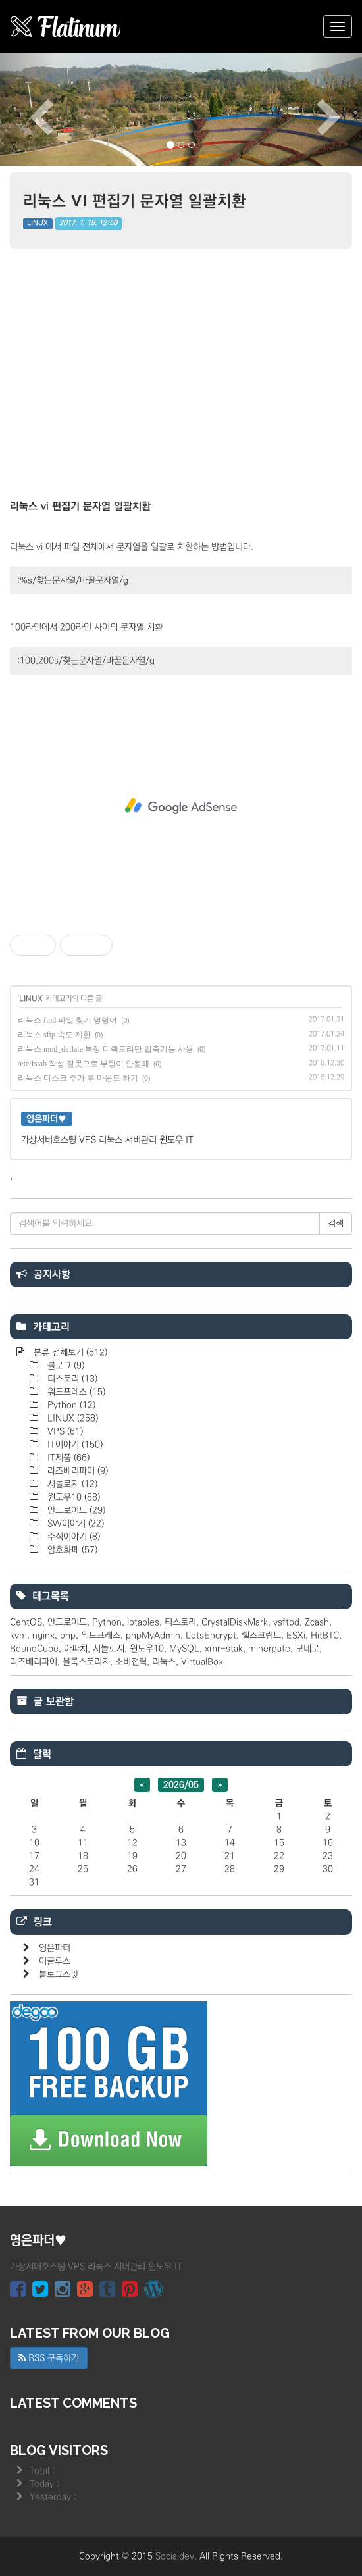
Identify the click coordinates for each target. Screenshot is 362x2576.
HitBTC (325, 1635)
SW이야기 (74, 1523)
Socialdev (174, 2556)
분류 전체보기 (69, 1352)
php (68, 1635)
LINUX (37, 223)
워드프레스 (75, 1392)
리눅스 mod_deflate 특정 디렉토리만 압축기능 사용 (106, 1049)
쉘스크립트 (261, 1635)
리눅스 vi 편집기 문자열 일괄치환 (134, 200)
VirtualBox (202, 1662)
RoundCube (34, 1648)
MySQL (184, 1648)
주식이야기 (72, 1537)
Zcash (317, 1622)
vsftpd (286, 1622)
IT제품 (67, 1458)
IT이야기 (74, 1444)
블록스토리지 (86, 1662)
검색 (336, 1223)
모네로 (307, 1648)
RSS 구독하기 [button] (48, 2358)
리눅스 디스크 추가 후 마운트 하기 (78, 1078)
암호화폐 (71, 1550)
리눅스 (164, 1662)
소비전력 (131, 1662)
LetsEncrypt (211, 1635)
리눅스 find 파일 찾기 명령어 (67, 1020)
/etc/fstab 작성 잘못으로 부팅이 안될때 (83, 1063)
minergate (269, 1648)
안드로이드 (75, 1510)
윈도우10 (72, 1497)
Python (70, 1405)
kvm (18, 1635)
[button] (27, 109)
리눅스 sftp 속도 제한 (54, 1034)
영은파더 (54, 1948)
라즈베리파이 (76, 1471)
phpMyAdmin (153, 1635)
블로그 (64, 1365)
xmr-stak (224, 1648)
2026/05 (181, 1785)
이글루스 (54, 1961)
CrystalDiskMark (234, 1622)
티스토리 (71, 1379)
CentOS (26, 1622)
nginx (43, 1635)
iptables (143, 1622)
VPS (64, 1431)
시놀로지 (71, 1484)
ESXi (295, 1635)
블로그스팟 (58, 1974)
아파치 (76, 1648)
